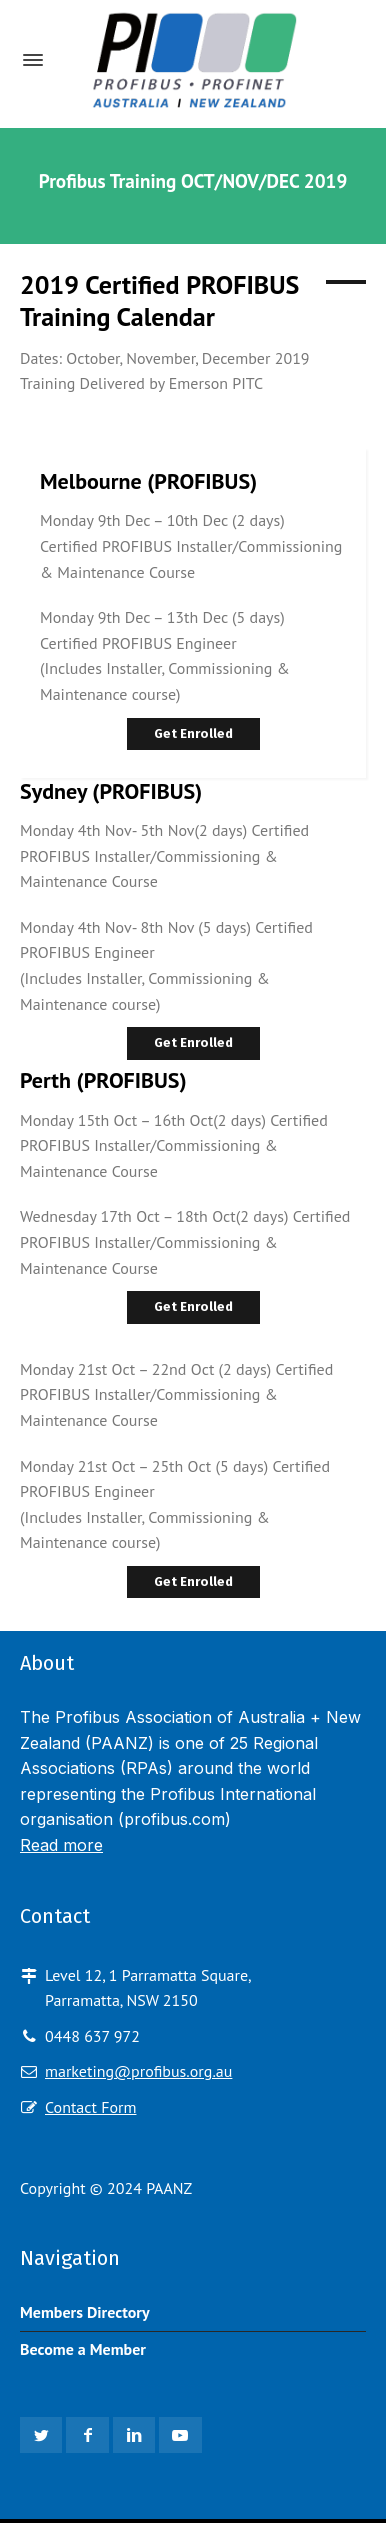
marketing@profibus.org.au (138, 2071)
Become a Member (83, 2349)
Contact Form (90, 2107)
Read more (61, 1845)
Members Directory (85, 2312)
